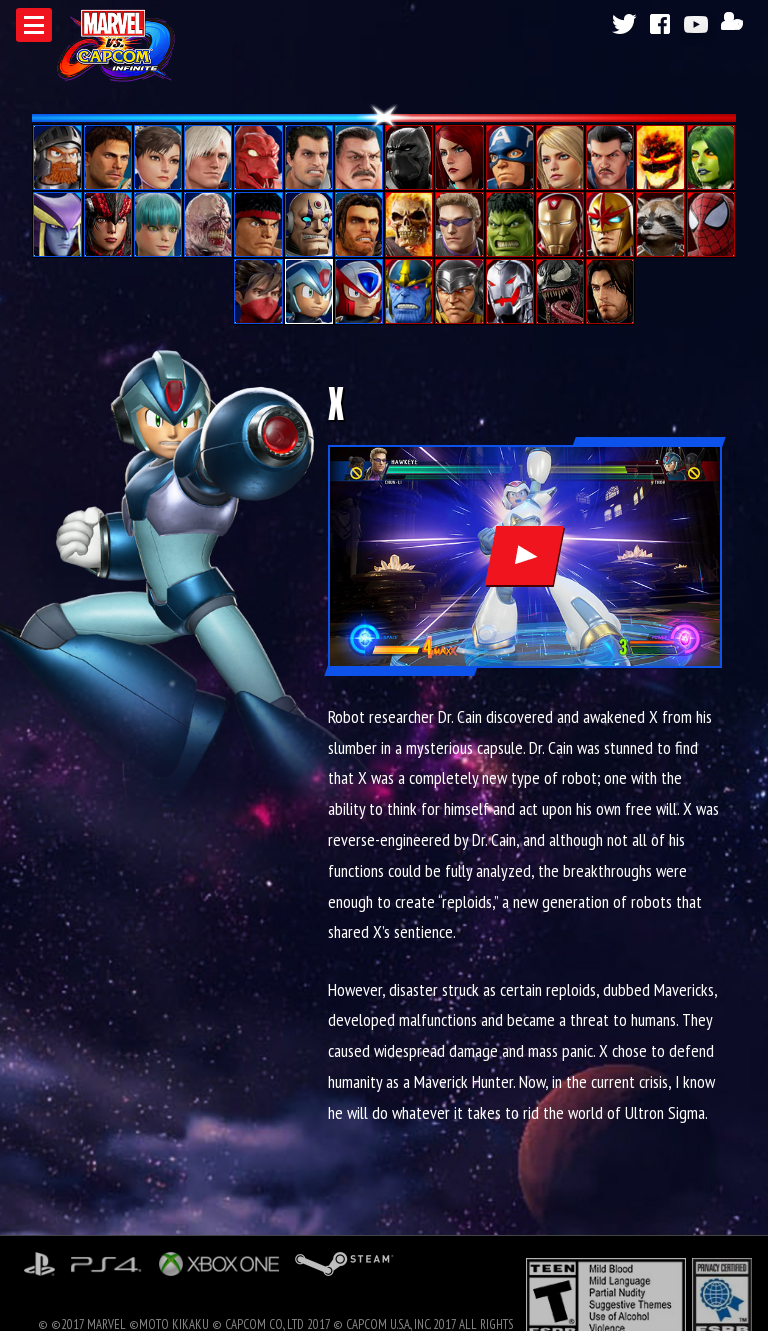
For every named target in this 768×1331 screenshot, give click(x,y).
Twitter (623, 24)
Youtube (699, 24)
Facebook (661, 24)
